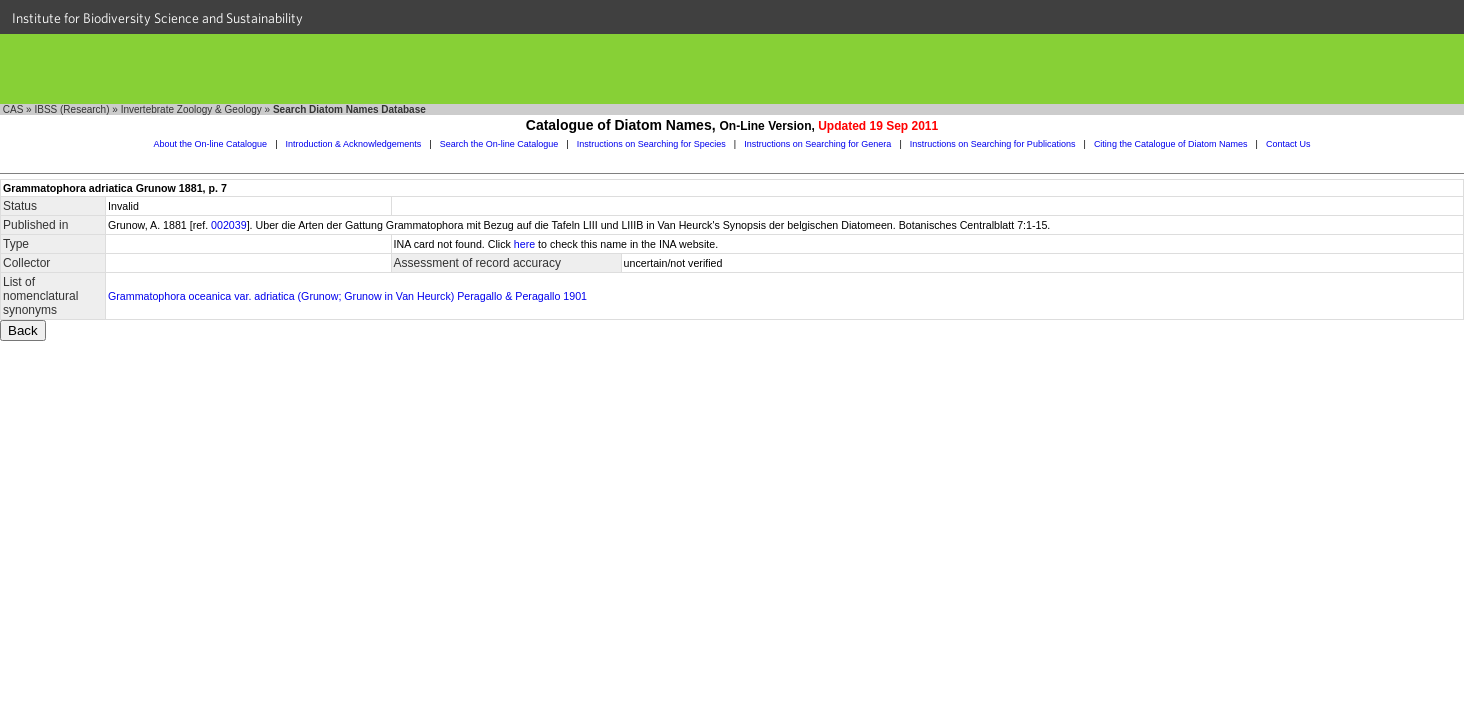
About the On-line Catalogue (211, 144)
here (524, 244)
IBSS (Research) (71, 109)
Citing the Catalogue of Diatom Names (1171, 144)
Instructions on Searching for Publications (993, 144)
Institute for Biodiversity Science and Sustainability (157, 18)
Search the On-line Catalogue (499, 144)
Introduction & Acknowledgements (354, 144)
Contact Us (1288, 144)
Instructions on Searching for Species (651, 144)
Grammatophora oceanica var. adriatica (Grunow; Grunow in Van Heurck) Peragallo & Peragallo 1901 (347, 296)
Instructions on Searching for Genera (817, 144)
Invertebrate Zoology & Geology (191, 109)
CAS (13, 109)
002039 (229, 225)
